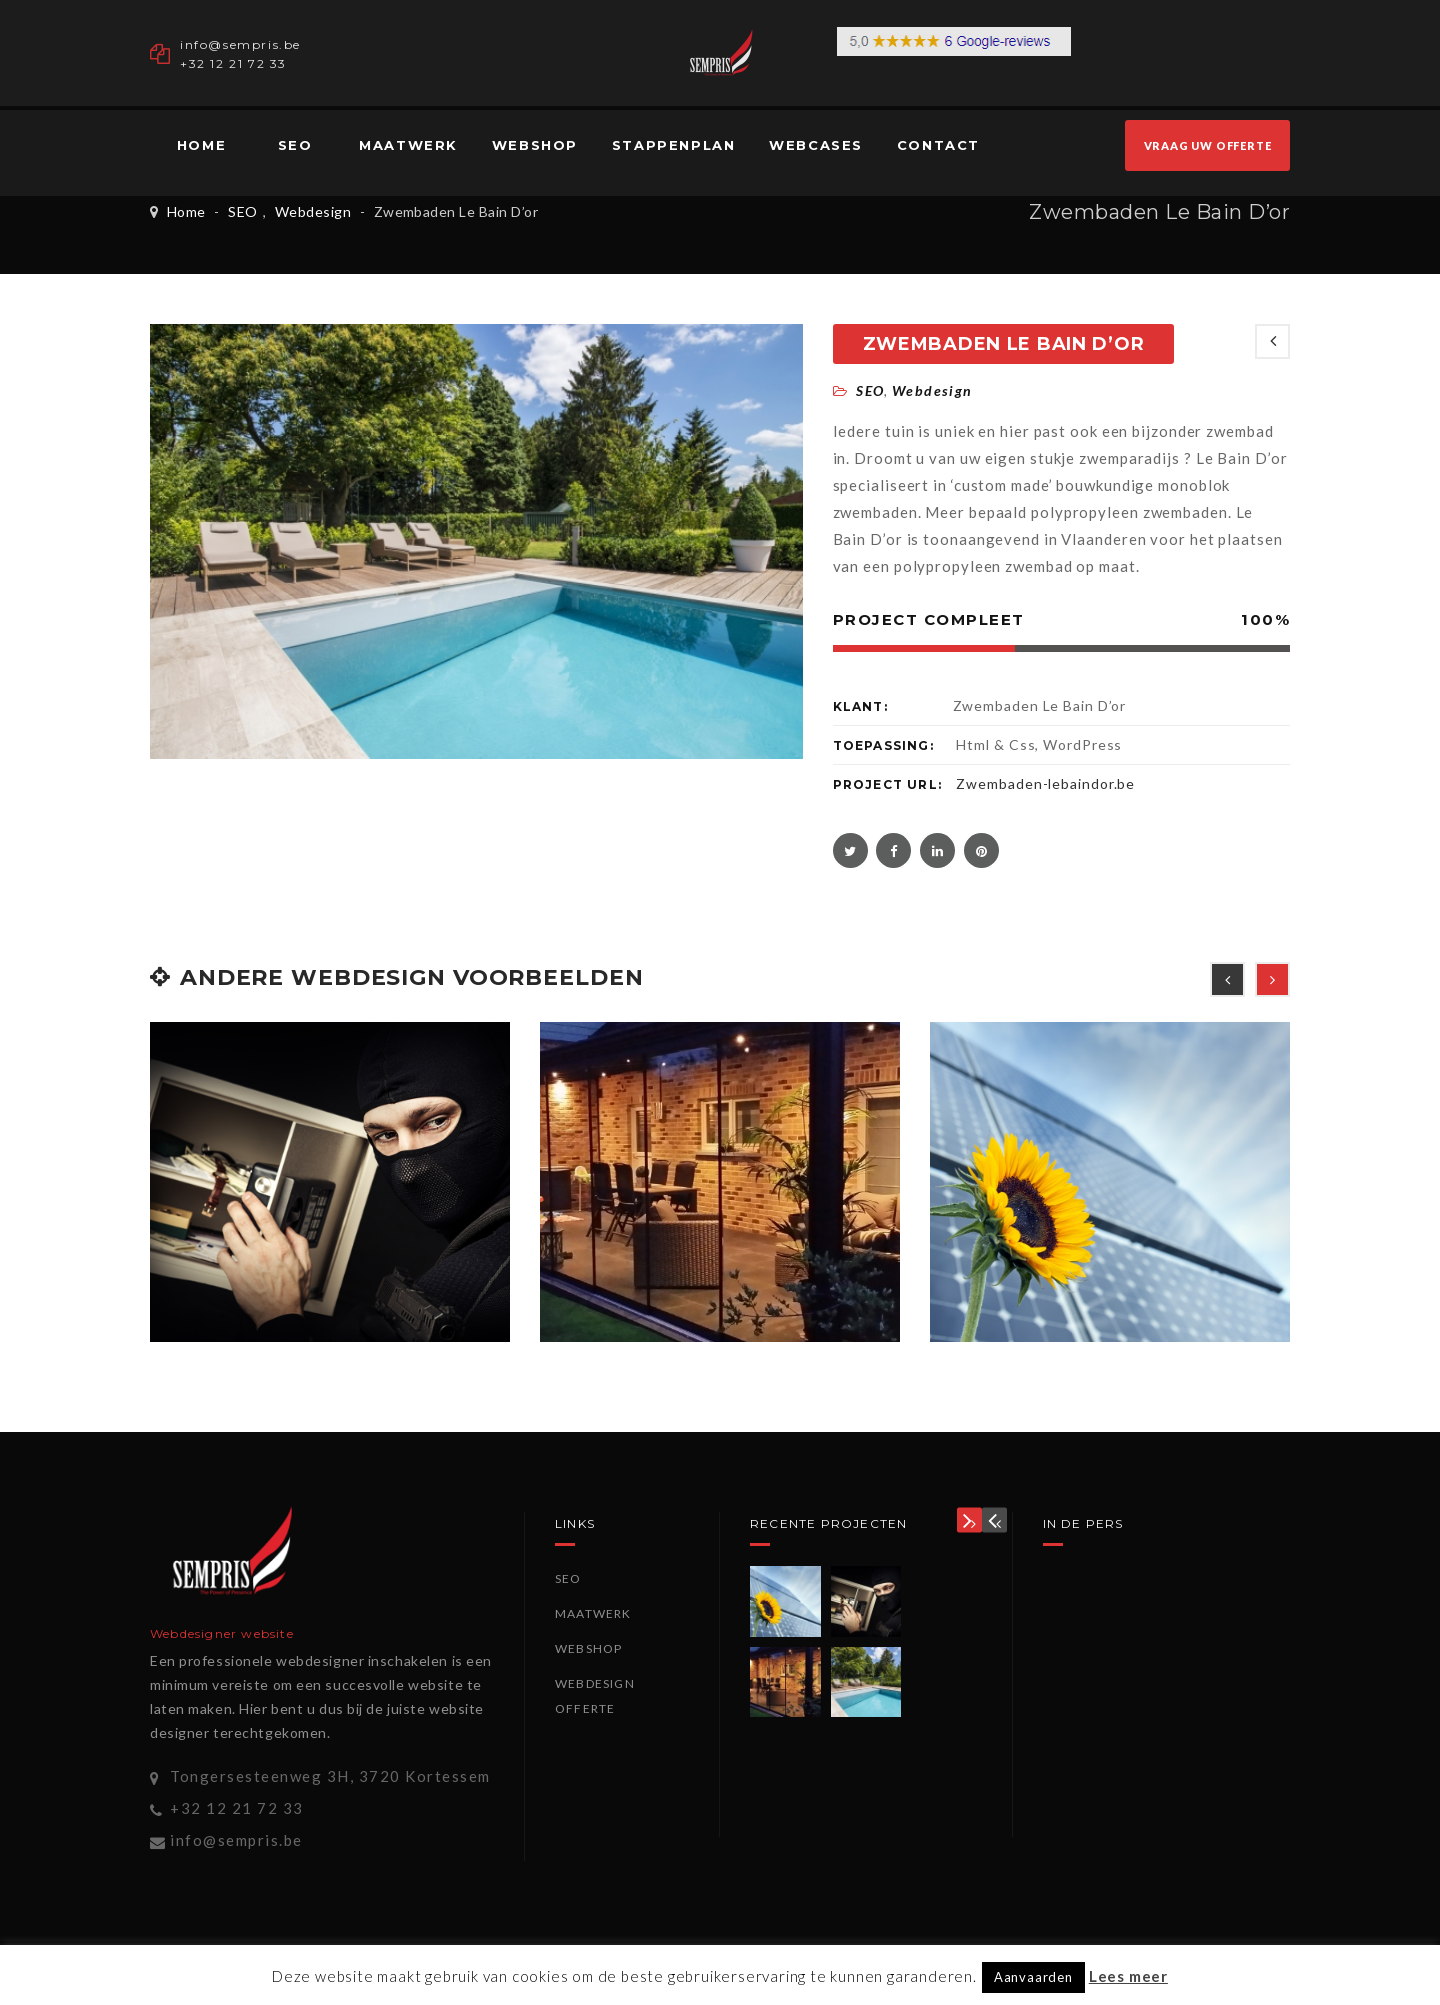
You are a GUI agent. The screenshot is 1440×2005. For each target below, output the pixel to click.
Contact (938, 145)
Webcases (816, 145)
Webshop (535, 145)
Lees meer (1128, 1976)
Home (201, 145)
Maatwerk (408, 145)
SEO (295, 145)
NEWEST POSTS (1272, 341)
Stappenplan (674, 145)
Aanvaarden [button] (1033, 1977)
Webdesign (313, 211)
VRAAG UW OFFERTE (1208, 145)
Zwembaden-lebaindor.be (1045, 783)
